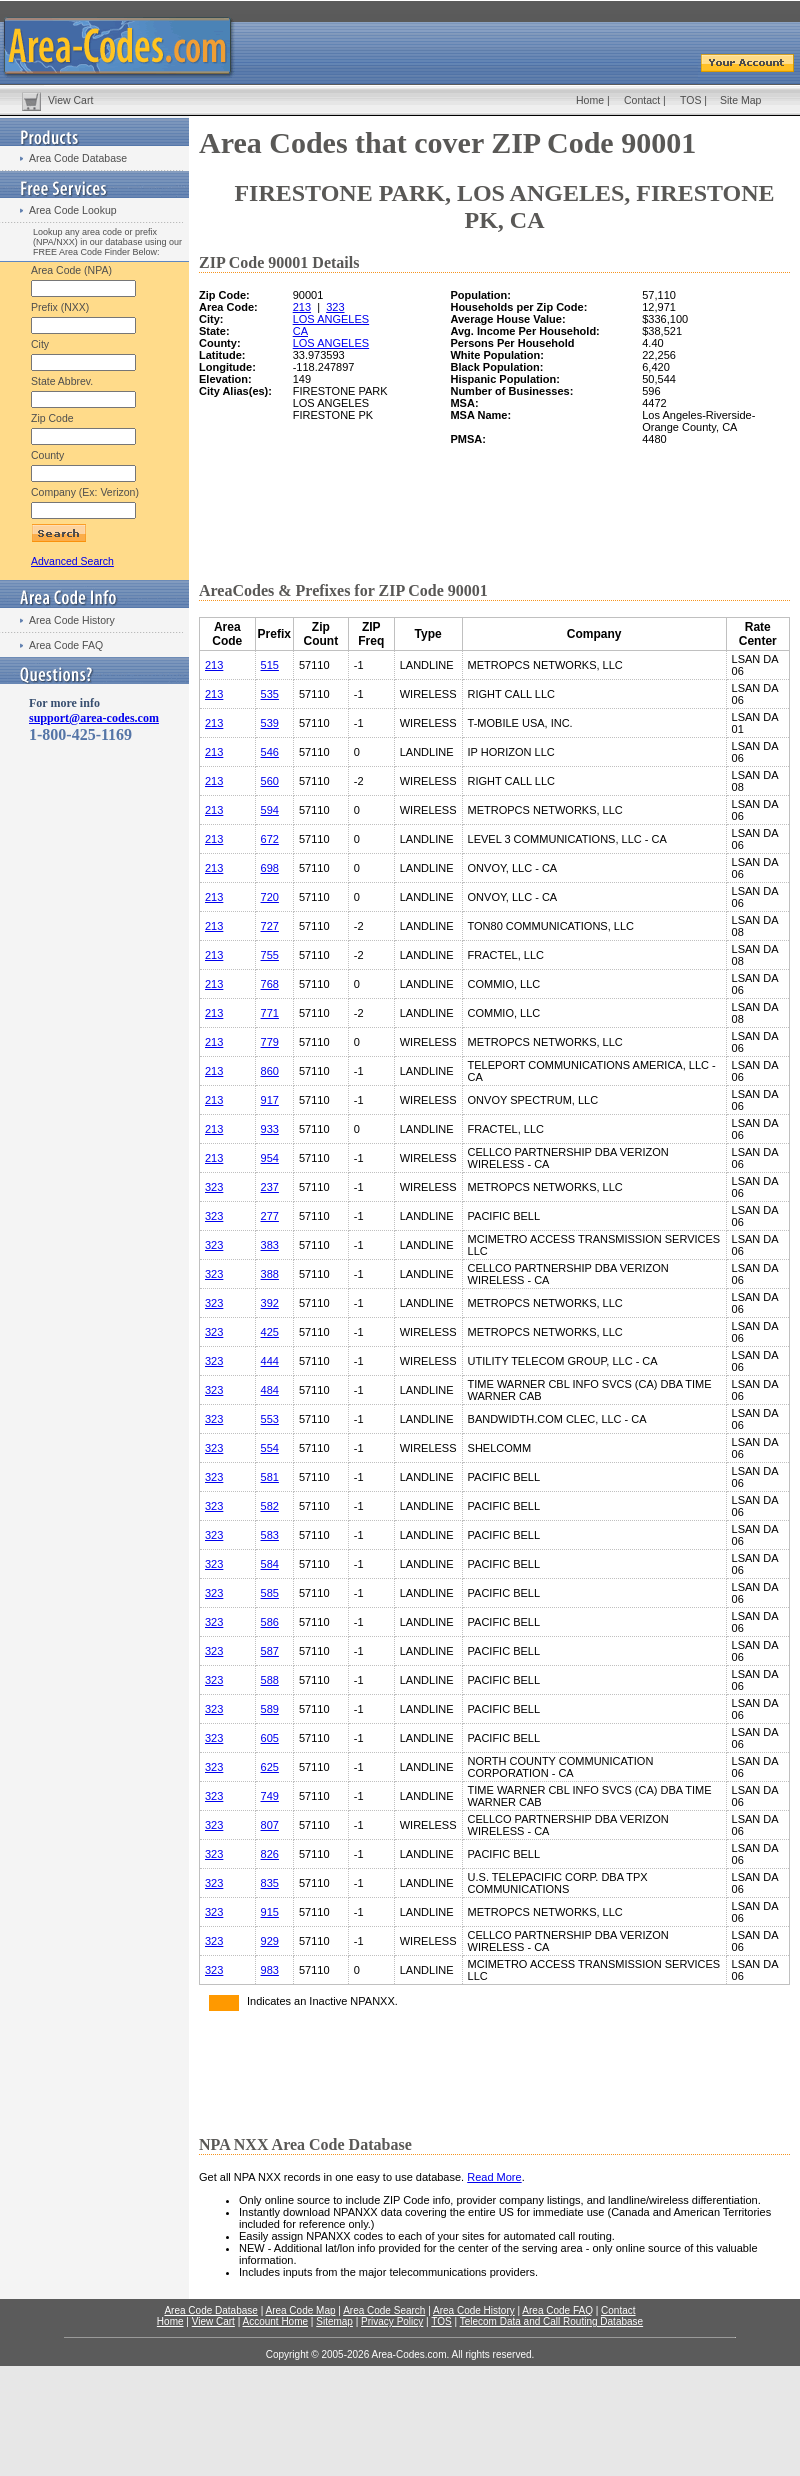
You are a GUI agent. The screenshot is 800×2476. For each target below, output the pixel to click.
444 (270, 1361)
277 (270, 1216)
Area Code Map (300, 2310)
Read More (494, 2177)
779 (270, 1042)
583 (270, 1535)
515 (270, 665)
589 (270, 1709)
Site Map (740, 100)
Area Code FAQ (66, 645)
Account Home (275, 2321)
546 (270, 752)
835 (270, 1883)
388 (270, 1274)
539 (270, 723)
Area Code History (72, 620)
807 (270, 1825)
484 (270, 1390)
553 (270, 1419)
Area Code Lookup (73, 210)
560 (270, 781)
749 (270, 1796)
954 (270, 1158)
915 (270, 1912)
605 (270, 1738)
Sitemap (334, 2321)
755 (270, 955)
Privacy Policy (392, 2321)
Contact (642, 100)
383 (270, 1245)
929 (270, 1941)
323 (335, 307)
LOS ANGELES (331, 319)
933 (270, 1129)
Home (590, 100)
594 (270, 810)
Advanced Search (72, 561)
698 (270, 868)
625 (270, 1767)
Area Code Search (384, 2310)
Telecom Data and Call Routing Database (551, 2321)
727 (270, 926)
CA (300, 331)
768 (270, 984)
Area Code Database (78, 158)
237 (270, 1187)
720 (270, 897)
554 (270, 1448)
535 (270, 694)
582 (270, 1506)
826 (270, 1854)
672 (270, 839)
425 (270, 1332)
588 (270, 1680)
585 (270, 1593)
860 (270, 1071)
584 (270, 1564)
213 (302, 307)
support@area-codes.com (94, 718)
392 (270, 1303)
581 (270, 1477)
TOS (690, 100)
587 (270, 1651)
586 (270, 1622)
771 (270, 1013)
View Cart (70, 100)
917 (270, 1100)
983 (270, 1970)
